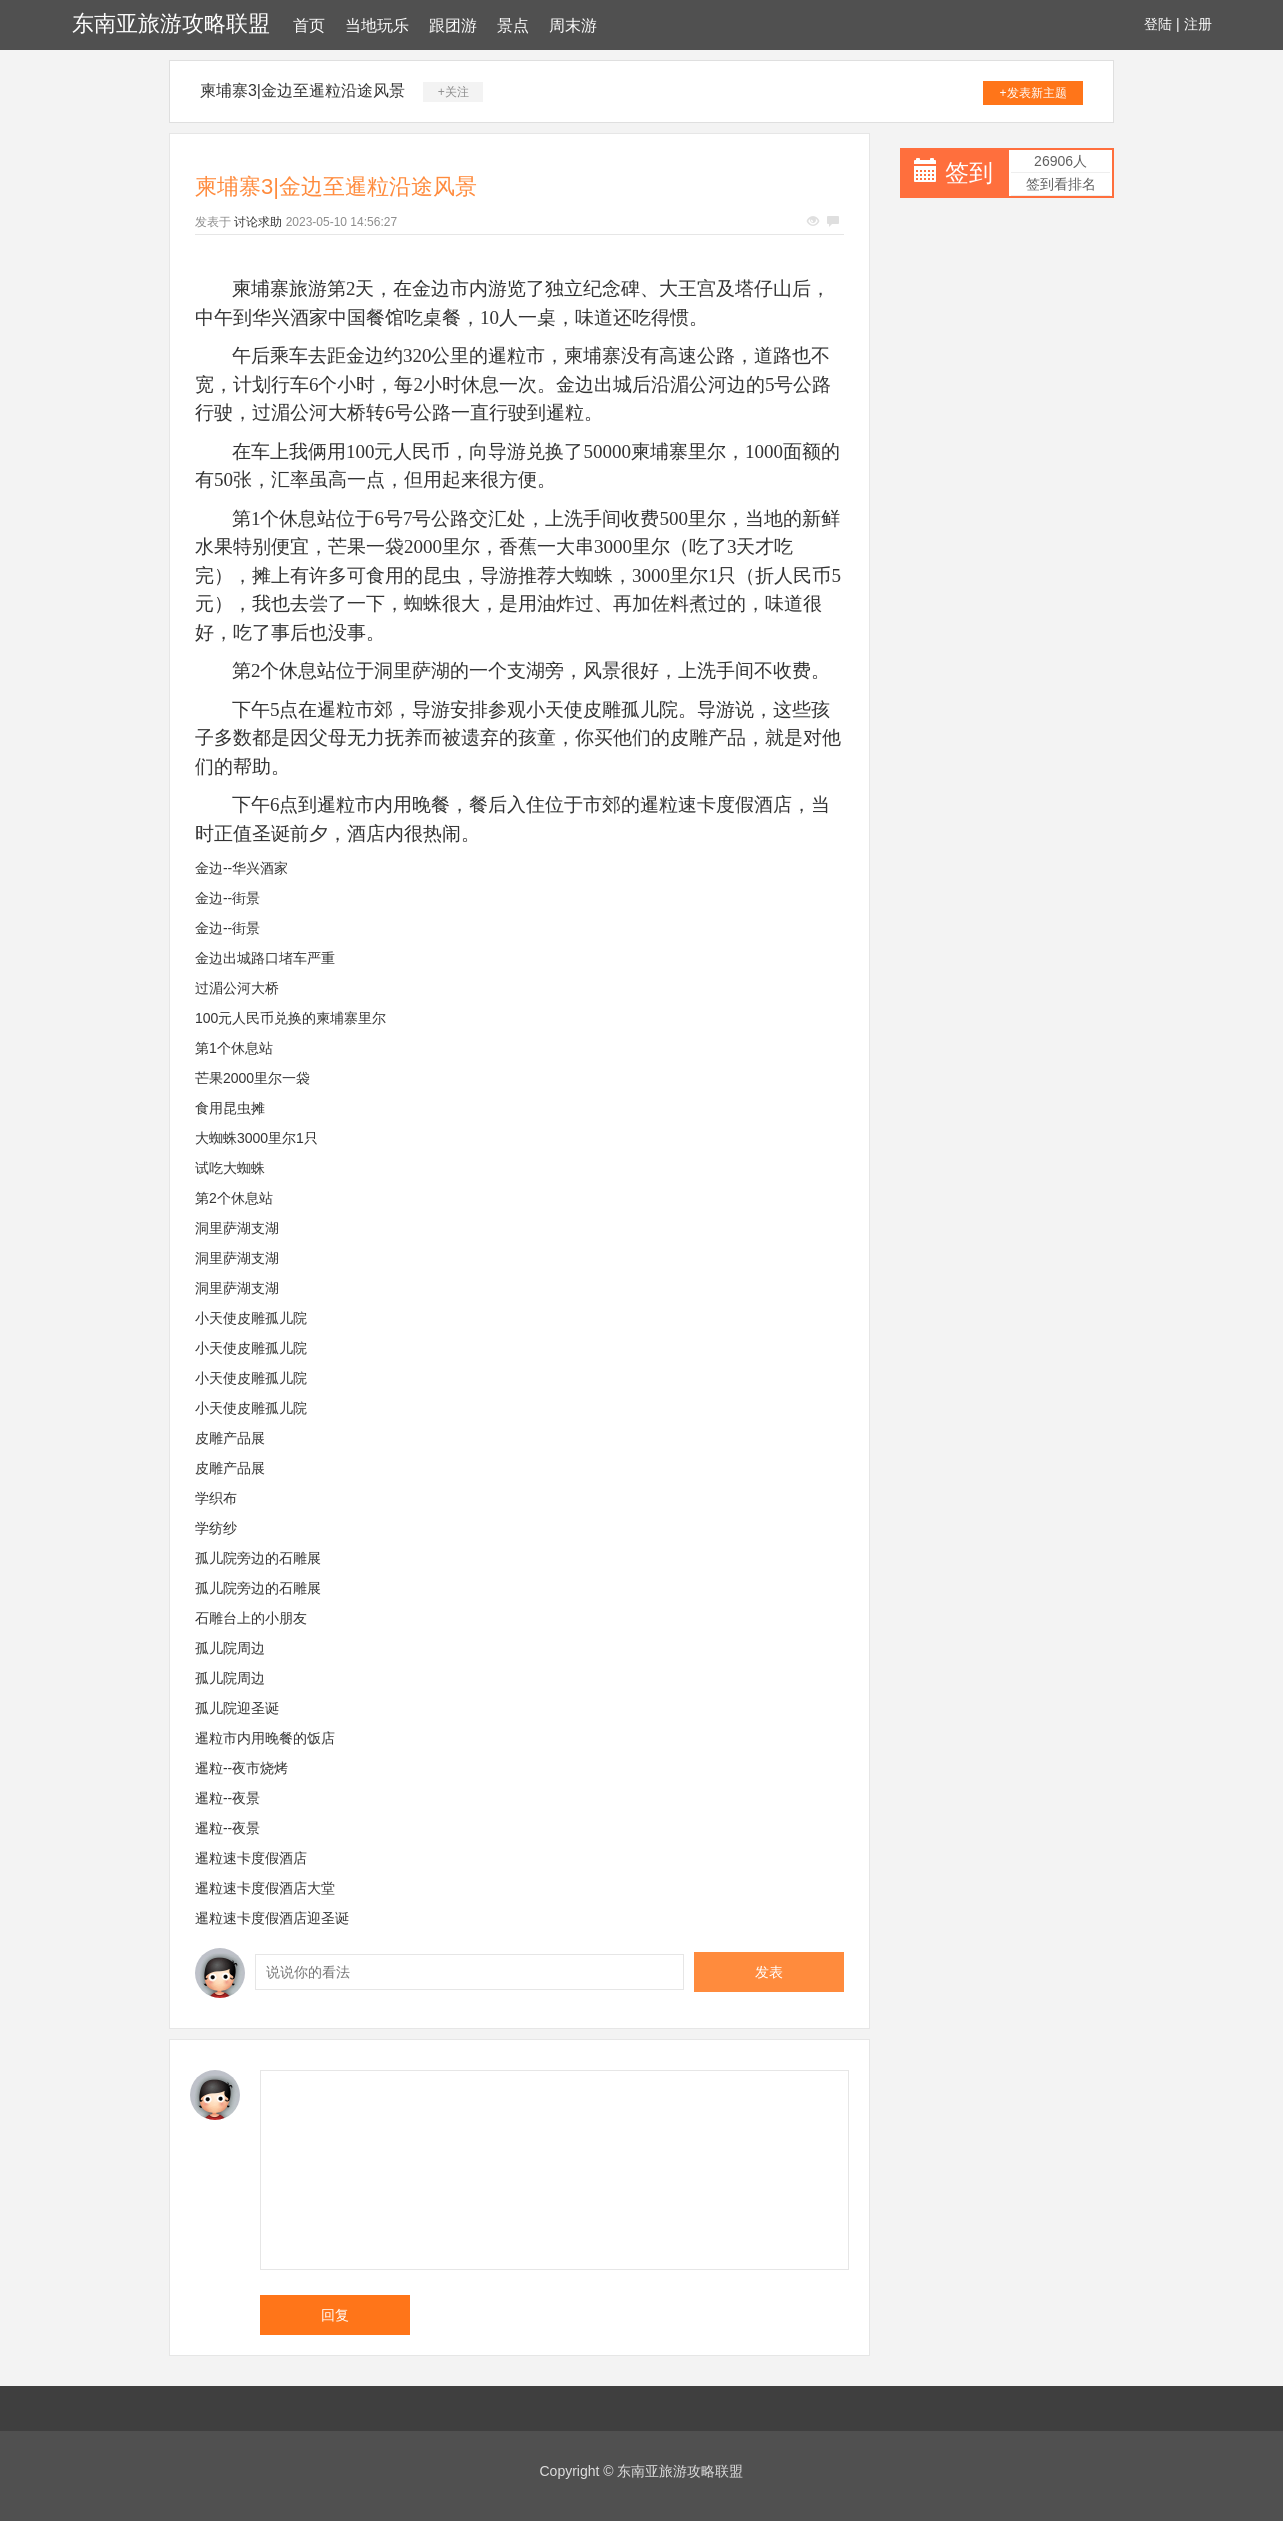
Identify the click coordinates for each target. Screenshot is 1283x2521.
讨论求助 (258, 222)
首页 (309, 25)
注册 (1198, 24)
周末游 (573, 25)
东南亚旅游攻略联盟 (171, 23)
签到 (969, 172)
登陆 (1158, 24)
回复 (335, 2315)
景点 (513, 25)
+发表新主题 (1033, 93)
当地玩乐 (377, 25)
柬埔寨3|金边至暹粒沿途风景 (302, 90)
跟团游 (453, 25)
